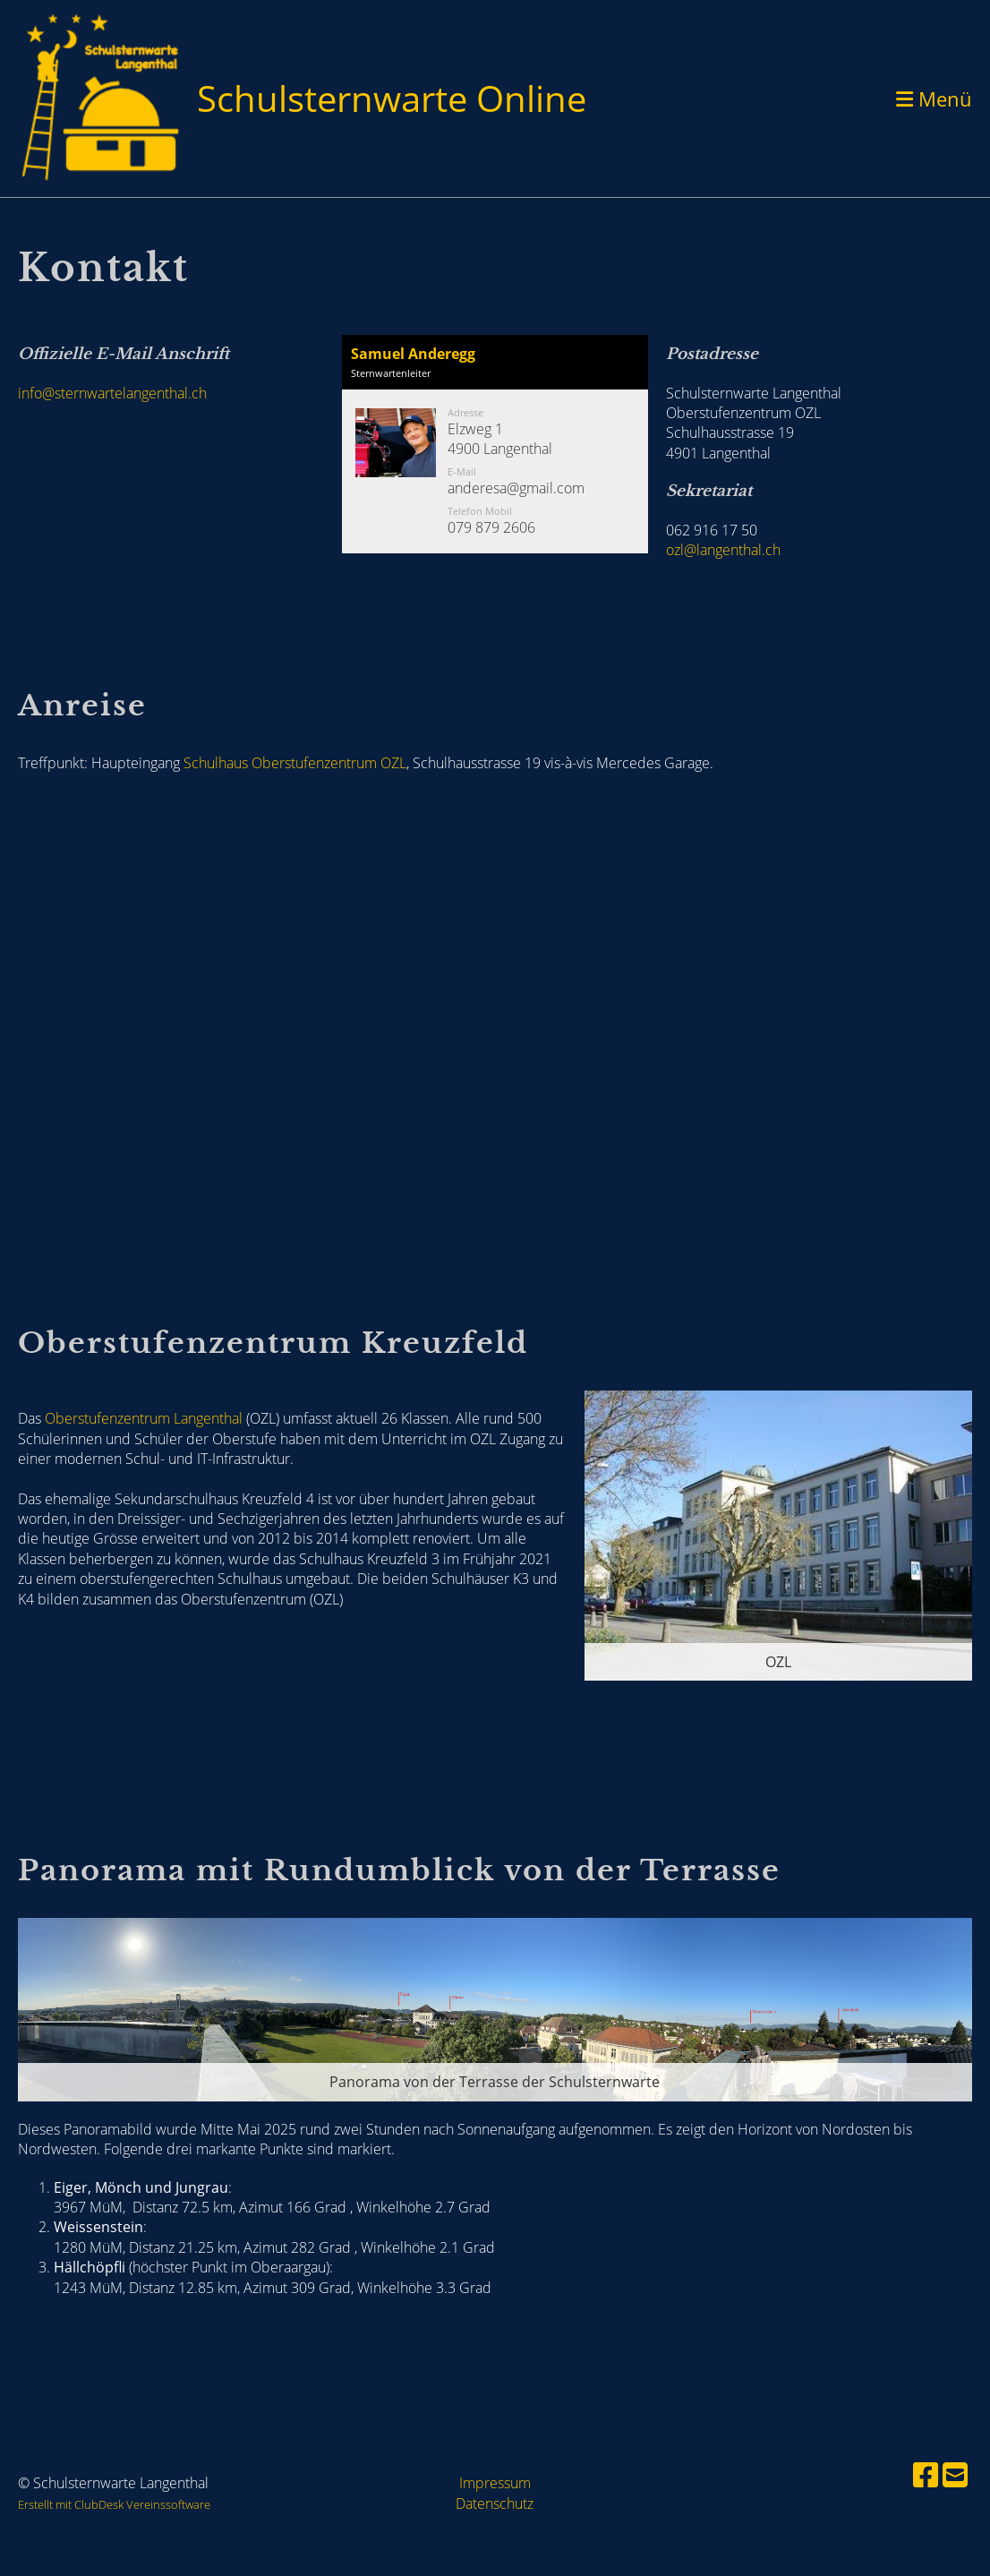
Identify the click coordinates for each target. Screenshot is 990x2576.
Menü (934, 98)
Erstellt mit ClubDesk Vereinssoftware (114, 2504)
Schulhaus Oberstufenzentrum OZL (294, 763)
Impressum (495, 2483)
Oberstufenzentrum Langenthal (144, 1418)
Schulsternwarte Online (391, 98)
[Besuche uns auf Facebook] (925, 2474)
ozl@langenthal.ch (723, 550)
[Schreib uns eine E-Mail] (955, 2474)
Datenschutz (494, 2503)
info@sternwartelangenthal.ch (112, 393)
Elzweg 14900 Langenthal (500, 438)
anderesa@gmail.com (516, 488)
